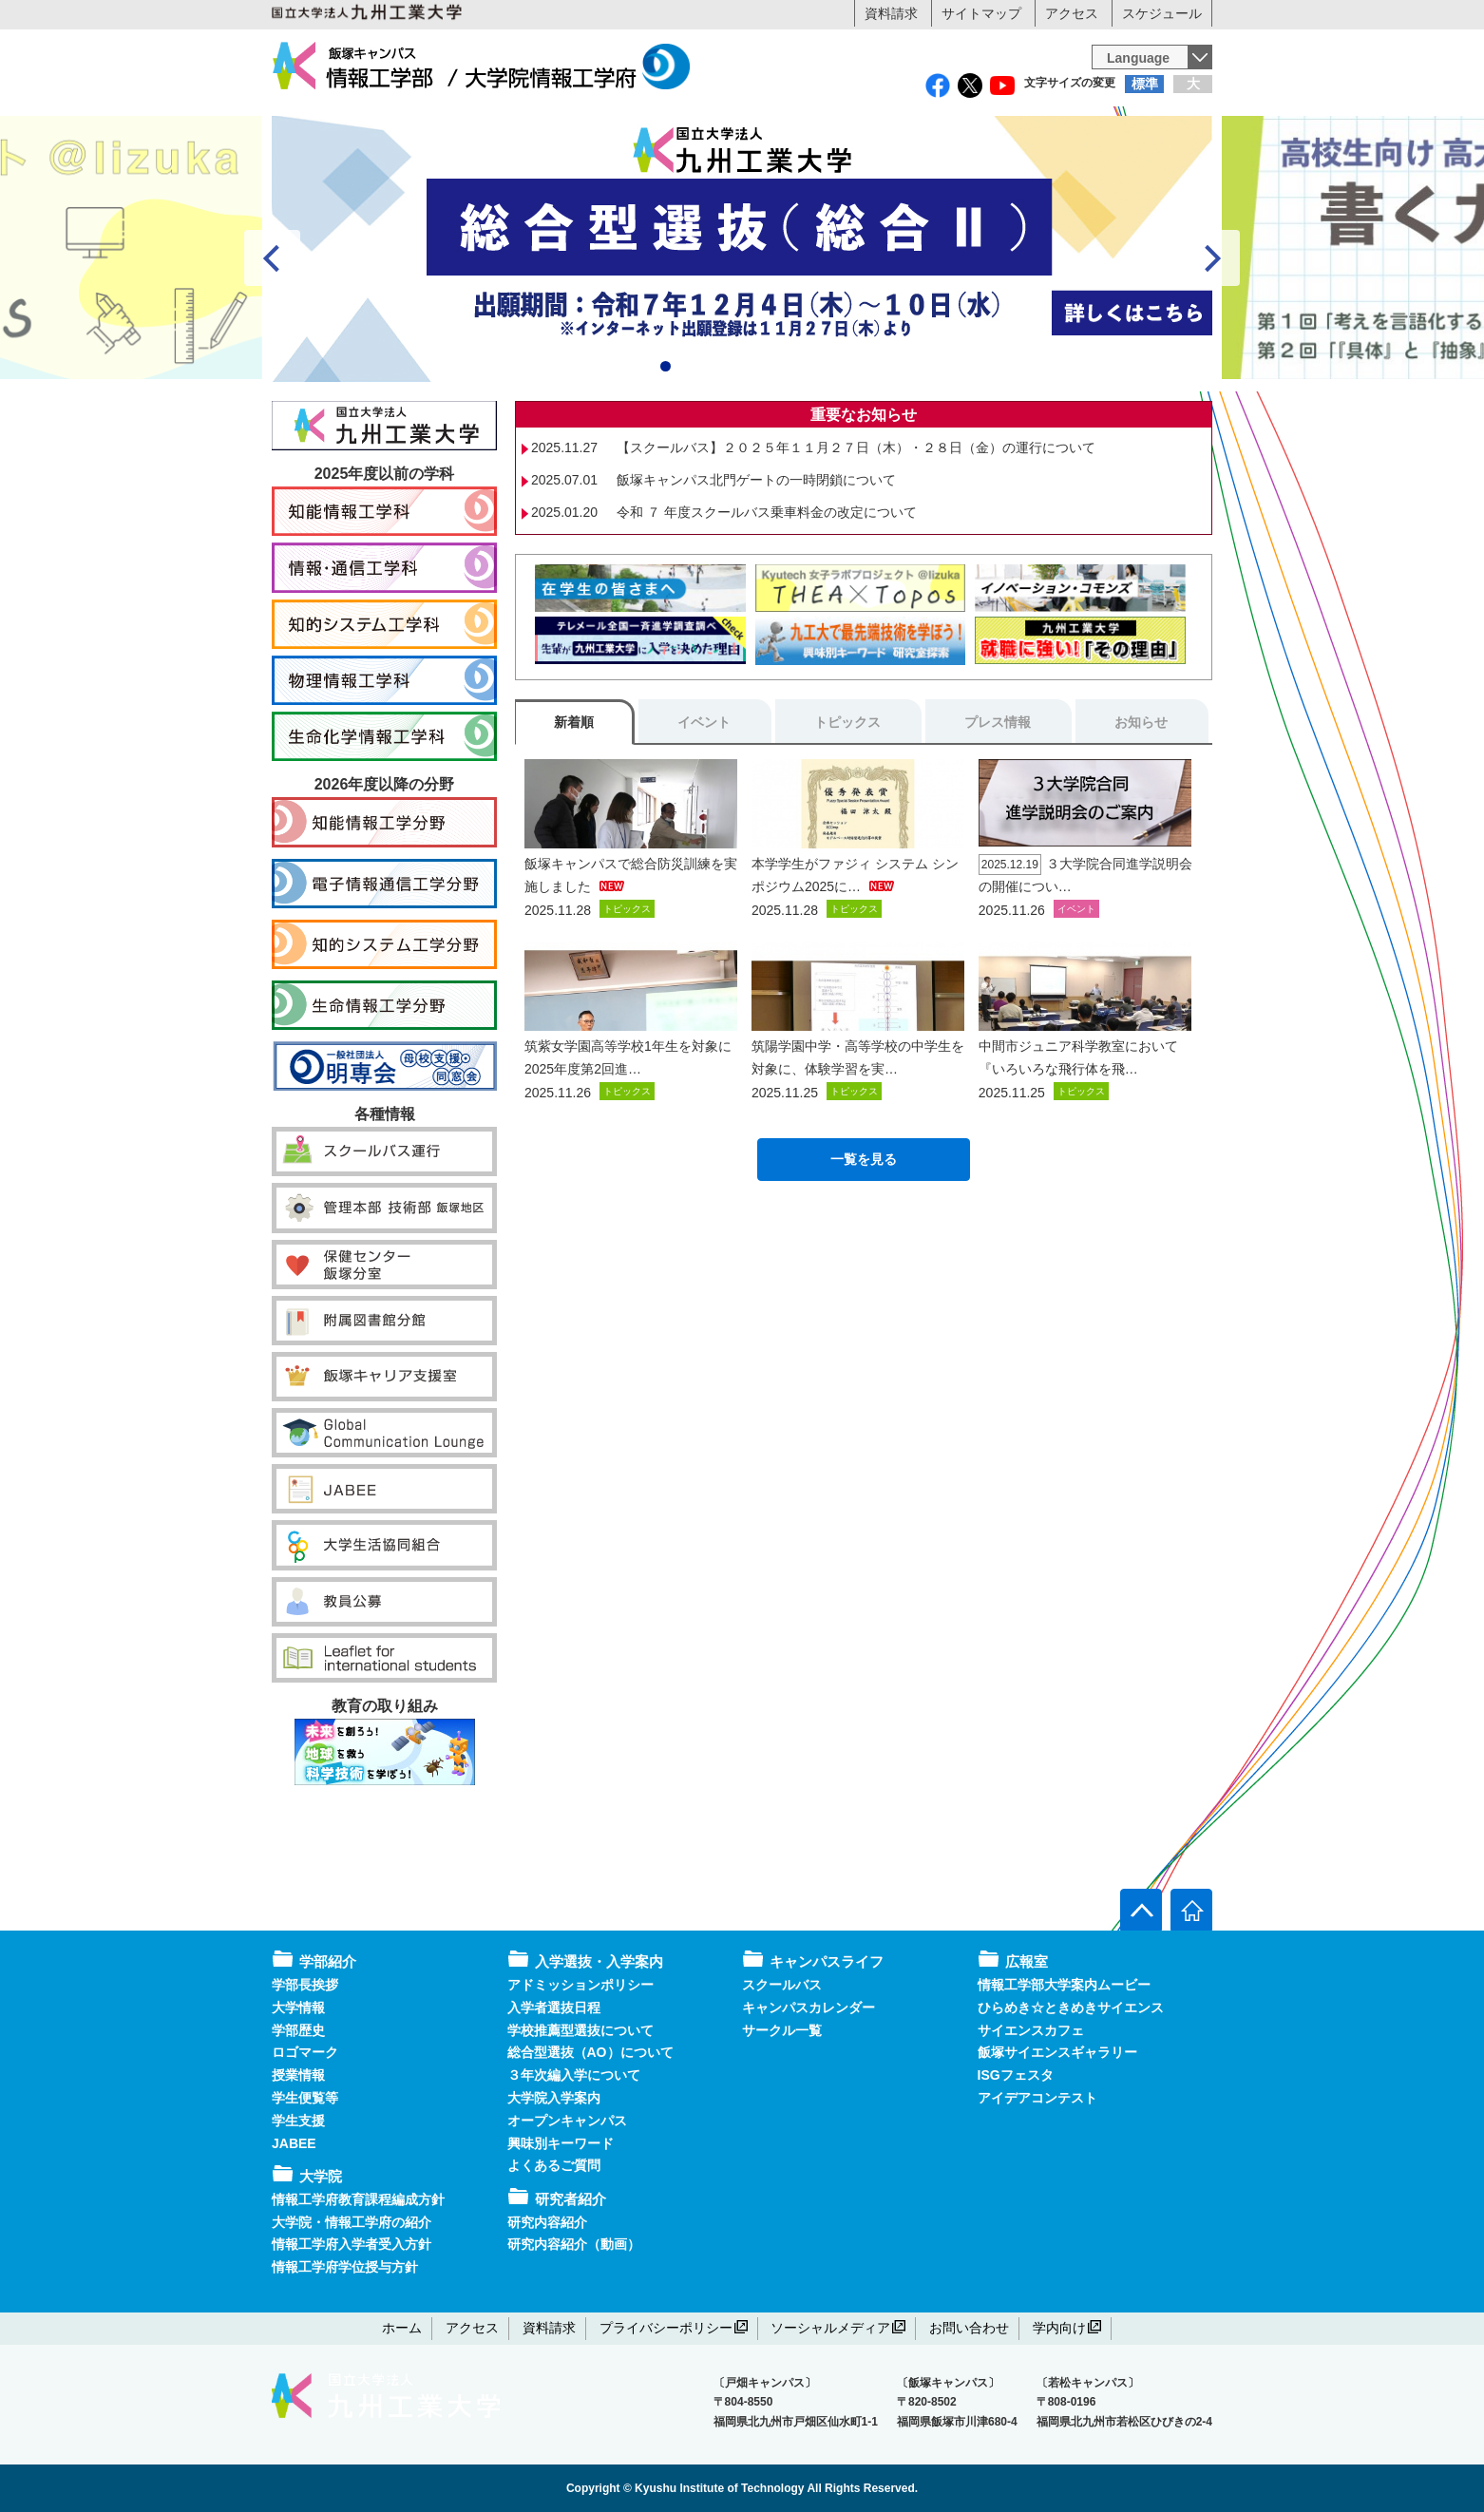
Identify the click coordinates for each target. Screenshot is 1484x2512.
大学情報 (298, 2007)
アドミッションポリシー (580, 1984)
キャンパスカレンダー (808, 2007)
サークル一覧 (782, 2030)
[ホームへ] (1191, 1911)
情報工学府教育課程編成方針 (358, 2199)
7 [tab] (796, 449)
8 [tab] (818, 449)
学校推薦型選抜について (580, 2030)
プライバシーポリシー (673, 2327)
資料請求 (891, 13)
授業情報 (298, 2076)
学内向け (1067, 2327)
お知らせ (1141, 804)
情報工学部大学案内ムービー (1064, 1984)
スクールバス (782, 1984)
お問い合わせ (969, 2327)
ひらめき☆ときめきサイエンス (1071, 2007)
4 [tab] (731, 449)
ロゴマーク (305, 2053)
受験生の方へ (389, 128)
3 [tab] (709, 449)
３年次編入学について (573, 2076)
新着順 (574, 804)
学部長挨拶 (305, 1984)
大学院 (507, 168)
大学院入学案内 (553, 2097)
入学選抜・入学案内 (663, 168)
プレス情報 (997, 804)
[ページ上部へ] (1141, 1911)
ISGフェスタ (1016, 2076)
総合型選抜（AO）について (590, 2053)
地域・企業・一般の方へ (1094, 128)
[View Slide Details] (742, 332)
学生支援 (298, 2120)
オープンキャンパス (567, 2120)
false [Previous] (271, 341)
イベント (704, 804)
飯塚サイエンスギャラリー (1057, 2053)
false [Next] (1212, 341)
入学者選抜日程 (553, 2007)
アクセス (1071, 13)
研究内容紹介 (547, 2222)
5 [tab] (753, 449)
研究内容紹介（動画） (573, 2245)
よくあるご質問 (553, 2166)
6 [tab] (775, 449)
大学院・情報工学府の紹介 (351, 2222)
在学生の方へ (624, 128)
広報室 (1133, 168)
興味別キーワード (560, 2143)
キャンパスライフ (977, 168)
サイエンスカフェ (1031, 2030)
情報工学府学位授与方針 (345, 2267)
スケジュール (1162, 13)
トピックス (847, 804)
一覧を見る (863, 1240)
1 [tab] (665, 449)
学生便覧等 (305, 2097)
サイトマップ (981, 13)
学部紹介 (350, 168)
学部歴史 (298, 2030)
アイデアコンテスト (1037, 2097)
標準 (1145, 83)
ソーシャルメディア (838, 2327)
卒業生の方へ (859, 128)
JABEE (294, 2143)
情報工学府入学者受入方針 (351, 2245)
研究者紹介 (820, 168)
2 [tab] (687, 449)
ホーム (402, 2327)
